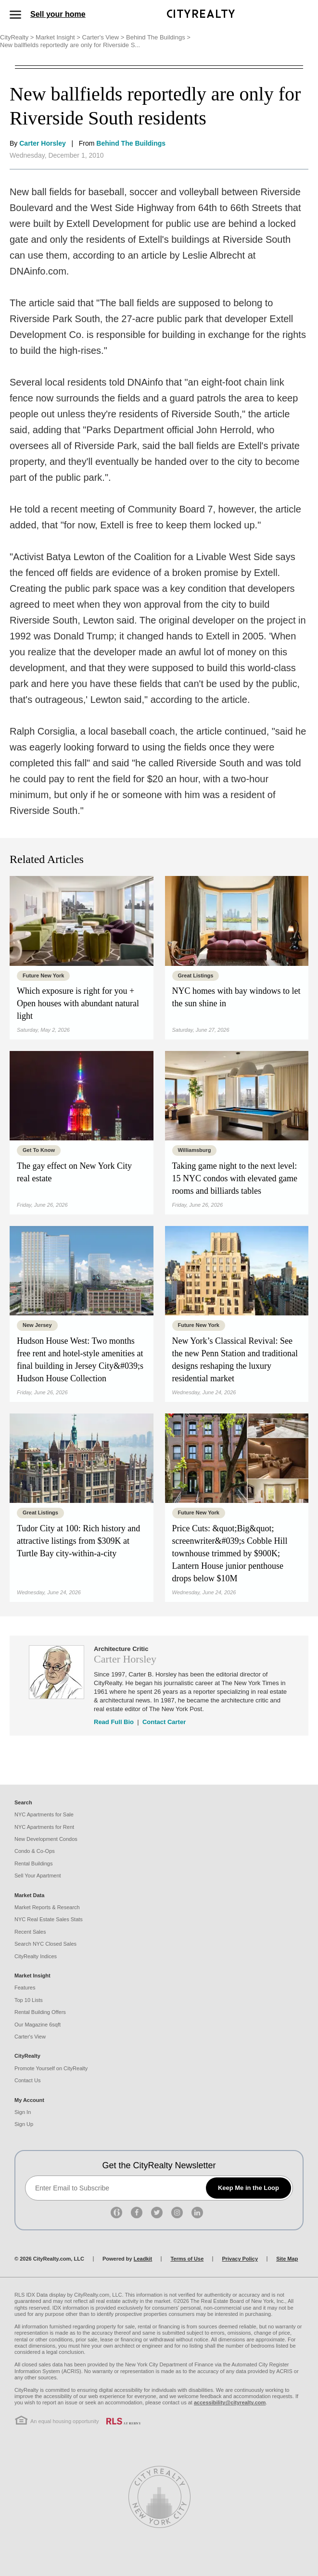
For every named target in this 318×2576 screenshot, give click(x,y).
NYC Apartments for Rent (44, 1827)
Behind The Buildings (158, 37)
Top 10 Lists (28, 2000)
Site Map (287, 2259)
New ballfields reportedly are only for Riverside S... (71, 45)
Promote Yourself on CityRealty (51, 2068)
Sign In (22, 2112)
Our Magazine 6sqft (37, 2024)
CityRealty (18, 37)
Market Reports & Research (47, 1907)
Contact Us (27, 2080)
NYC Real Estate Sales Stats (48, 1919)
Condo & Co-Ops (34, 1851)
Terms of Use (187, 2259)
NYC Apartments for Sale (44, 1814)
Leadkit (143, 2259)
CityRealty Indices (35, 1956)
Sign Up (23, 2124)
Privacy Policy (240, 2259)
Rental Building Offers (40, 2012)
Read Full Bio (114, 1722)
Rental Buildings (33, 1863)
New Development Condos (45, 1839)
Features (24, 1987)
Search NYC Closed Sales (45, 1944)
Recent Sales (30, 1932)
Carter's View (104, 37)
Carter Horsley (42, 143)
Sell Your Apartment (37, 1875)
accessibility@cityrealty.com (230, 2402)
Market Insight (59, 37)
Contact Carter (164, 1722)
